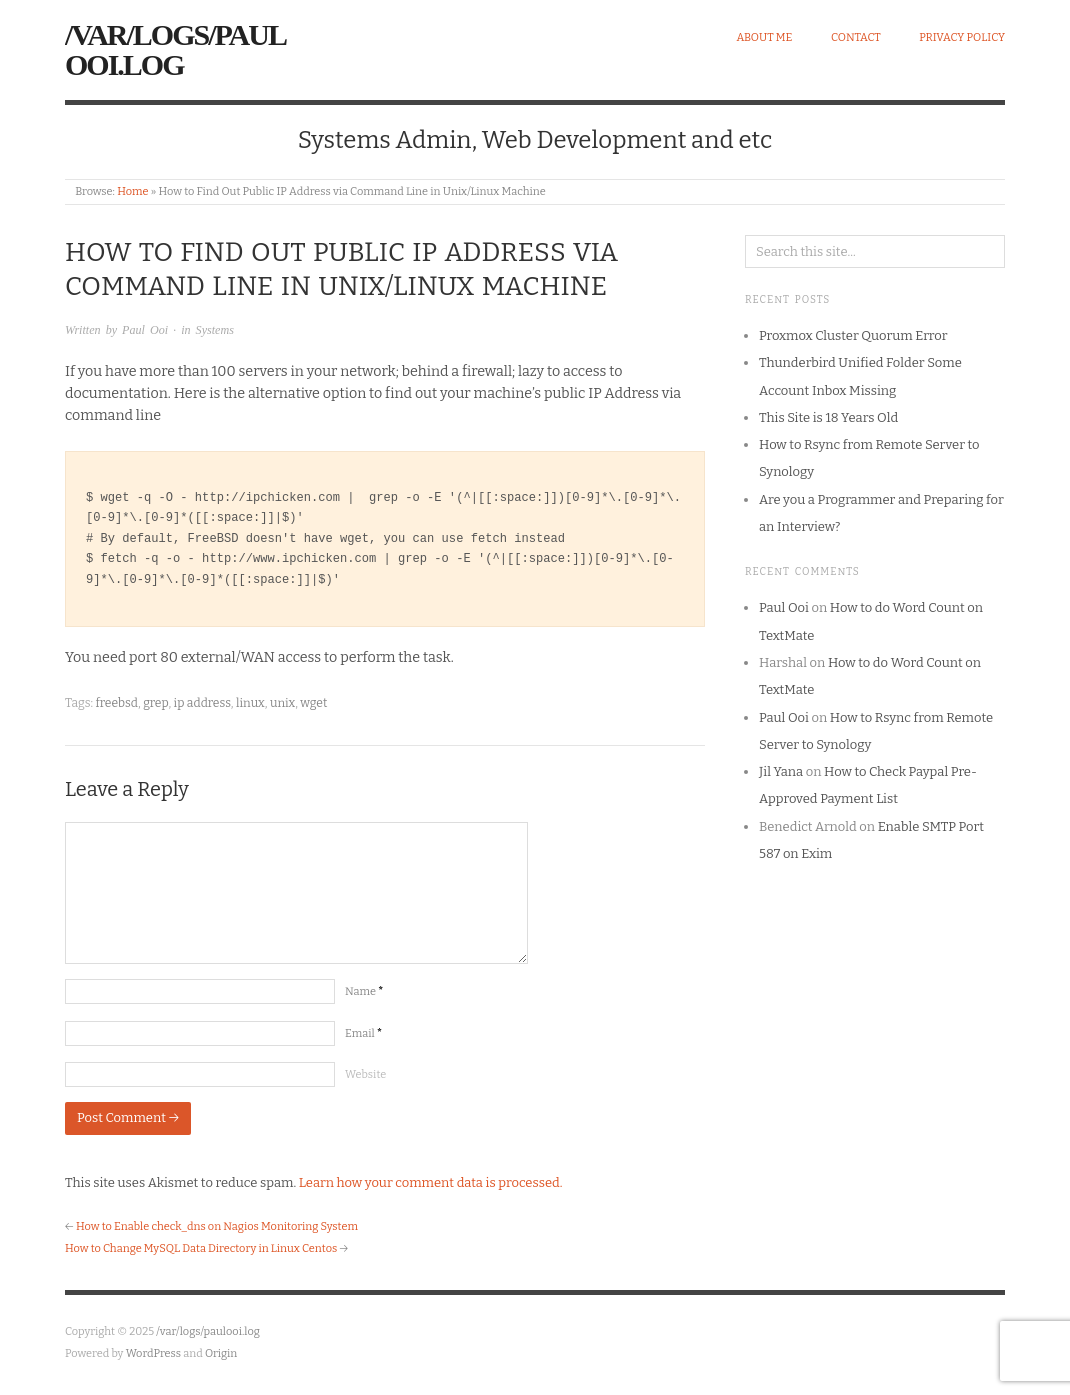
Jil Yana (781, 771)
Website (365, 1074)
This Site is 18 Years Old (828, 417)
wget (313, 703)
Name (364, 991)
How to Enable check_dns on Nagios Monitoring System (217, 1226)
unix (282, 703)
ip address (202, 703)
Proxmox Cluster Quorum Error (853, 335)
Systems (215, 330)
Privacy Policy (962, 37)
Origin (221, 1353)
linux (250, 703)
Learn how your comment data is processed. (431, 1182)
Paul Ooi (145, 330)
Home (132, 191)
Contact (856, 37)
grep (155, 703)
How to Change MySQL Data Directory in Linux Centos (201, 1248)
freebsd (116, 703)
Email (363, 1033)
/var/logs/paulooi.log (175, 49)
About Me (764, 37)
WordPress (154, 1353)
